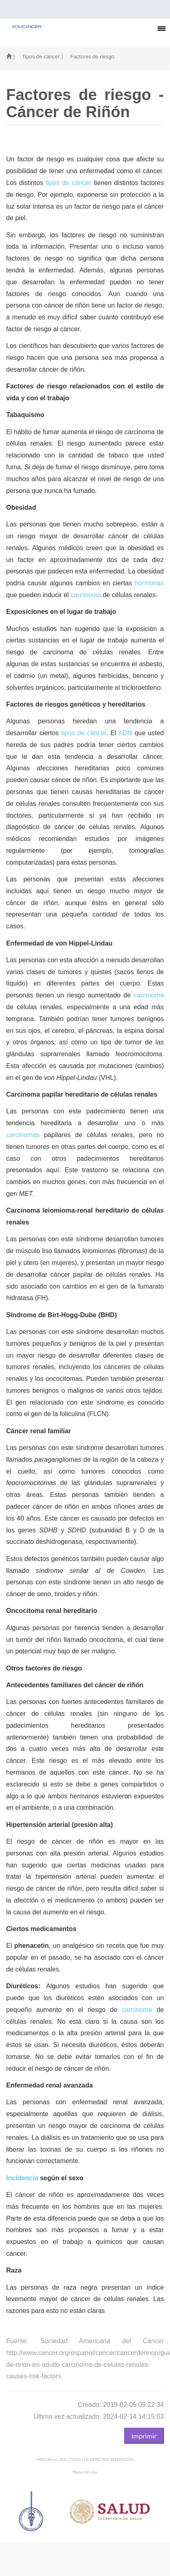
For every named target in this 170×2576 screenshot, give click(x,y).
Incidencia (22, 2178)
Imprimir (143, 2435)
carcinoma (85, 594)
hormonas (149, 583)
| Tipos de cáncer (36, 57)
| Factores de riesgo (87, 57)
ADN (125, 732)
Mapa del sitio (85, 2472)
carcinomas (23, 1134)
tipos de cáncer (68, 182)
